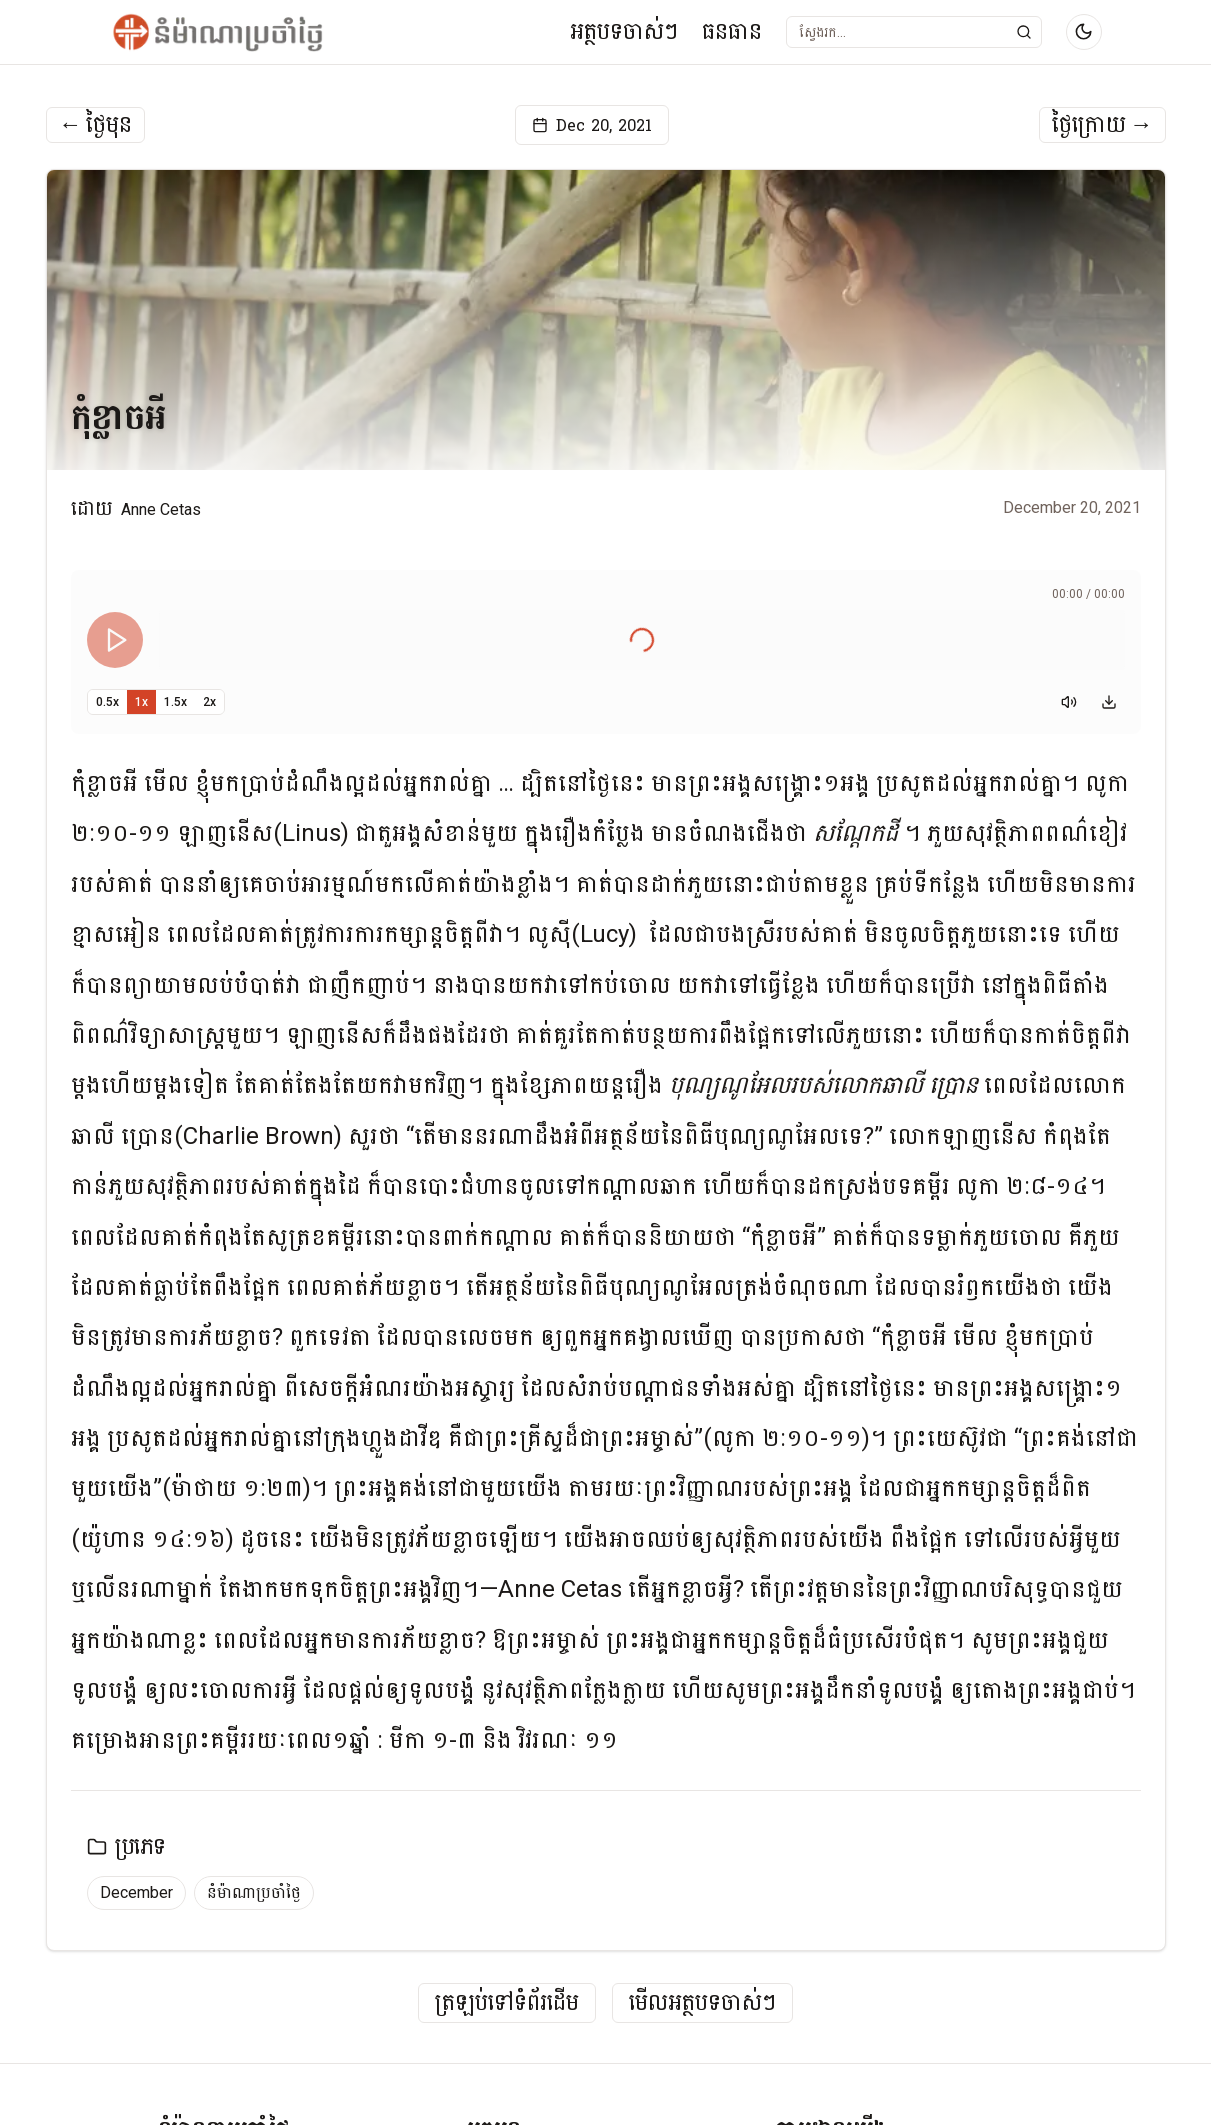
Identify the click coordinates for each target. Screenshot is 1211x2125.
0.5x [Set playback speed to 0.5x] (107, 702)
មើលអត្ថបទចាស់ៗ (702, 2003)
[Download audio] (1109, 702)
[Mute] (1069, 702)
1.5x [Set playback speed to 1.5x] (175, 702)
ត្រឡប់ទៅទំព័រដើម (507, 2003)
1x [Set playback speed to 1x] (141, 702)
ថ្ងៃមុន (95, 125)
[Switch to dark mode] (1084, 32)
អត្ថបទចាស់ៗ (624, 31)
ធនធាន (732, 31)
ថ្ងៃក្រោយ (1102, 125)
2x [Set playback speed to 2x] (209, 702)
